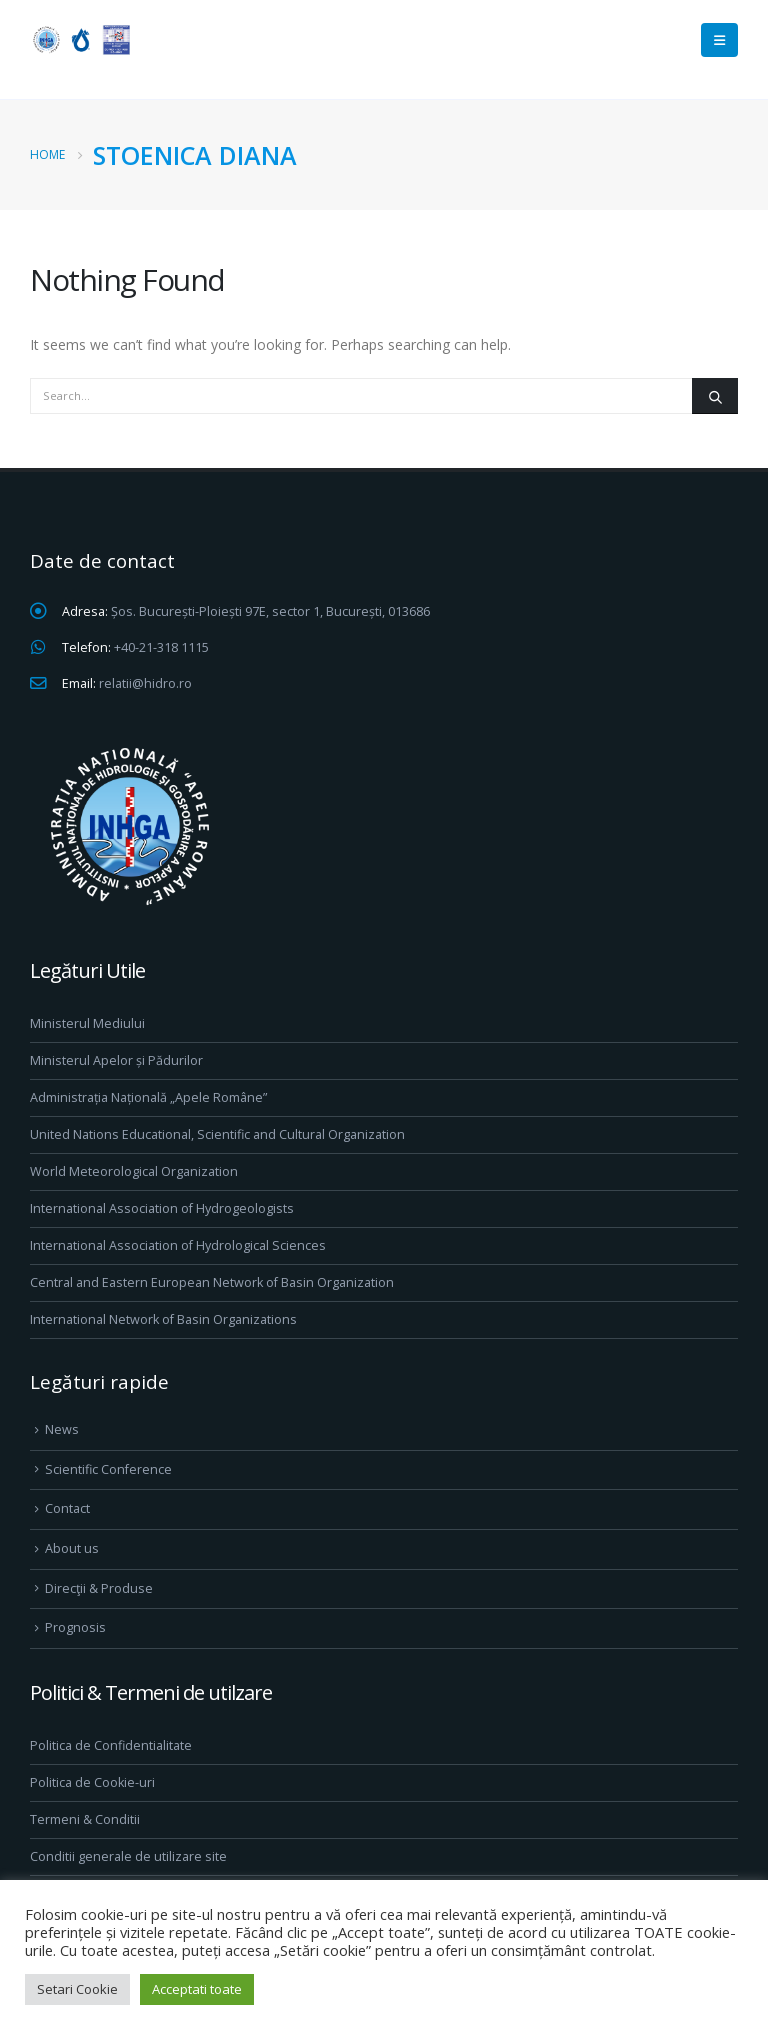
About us (72, 1548)
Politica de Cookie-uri (92, 1782)
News (62, 1429)
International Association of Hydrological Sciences (178, 1245)
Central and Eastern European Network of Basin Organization (212, 1282)
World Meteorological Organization (134, 1171)
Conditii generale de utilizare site (128, 1856)
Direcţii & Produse (99, 1588)
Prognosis (75, 1627)
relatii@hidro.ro (145, 683)
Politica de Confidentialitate (111, 1745)
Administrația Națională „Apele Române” (148, 1097)
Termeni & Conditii (85, 1819)
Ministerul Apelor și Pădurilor (116, 1060)
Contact (67, 1508)
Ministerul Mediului (87, 1023)
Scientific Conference (108, 1469)
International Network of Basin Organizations (163, 1319)
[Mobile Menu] (719, 40)
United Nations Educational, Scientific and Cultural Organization (217, 1134)
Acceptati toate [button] (197, 1989)
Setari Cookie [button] (77, 1989)
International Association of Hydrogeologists (162, 1208)
